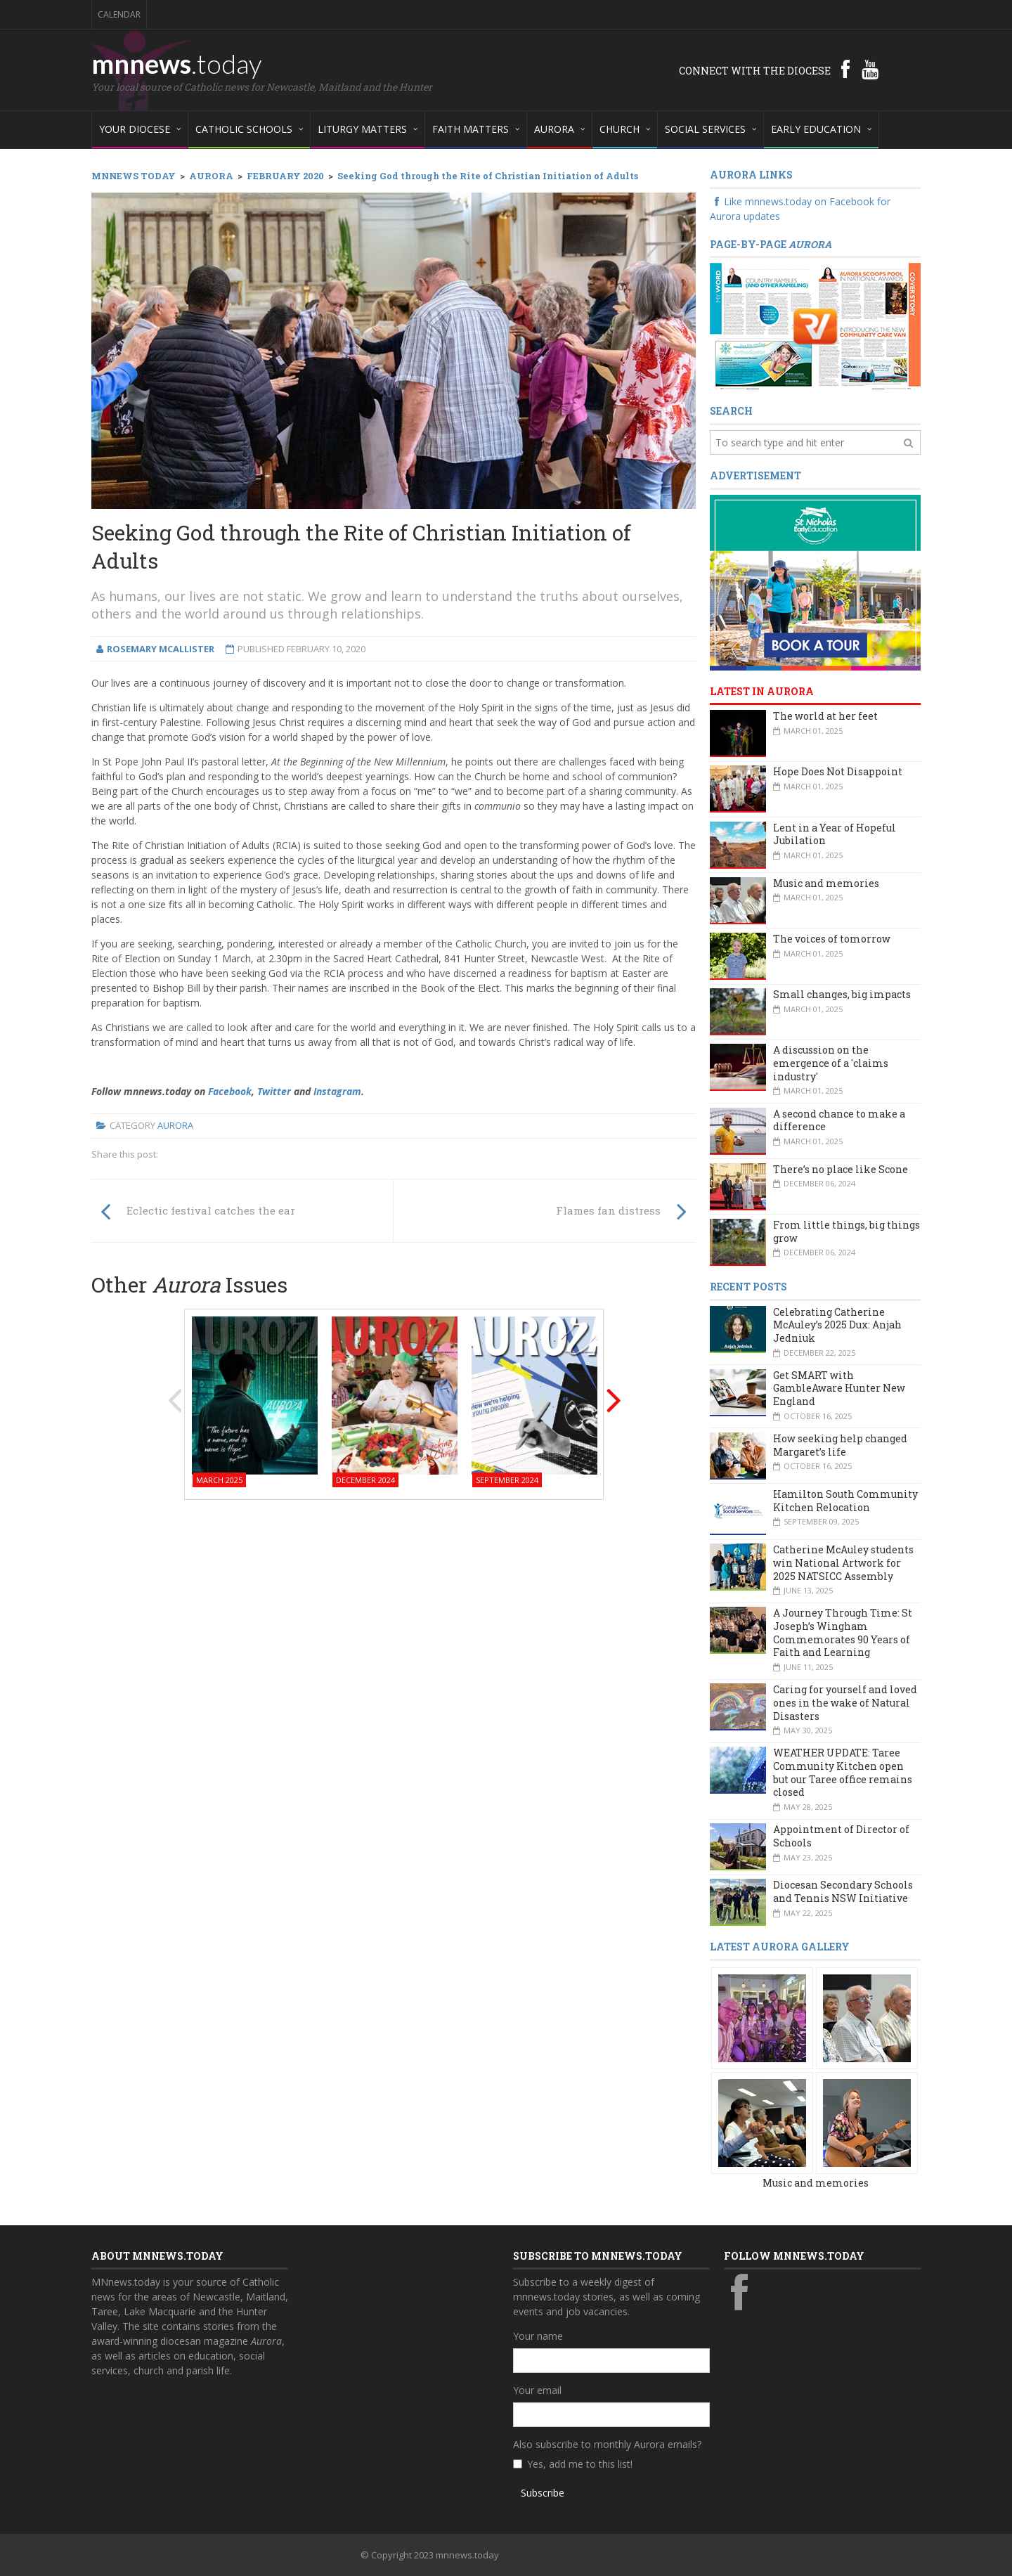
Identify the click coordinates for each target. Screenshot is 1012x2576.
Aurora (175, 1125)
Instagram (337, 1091)
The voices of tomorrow (831, 938)
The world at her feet (825, 716)
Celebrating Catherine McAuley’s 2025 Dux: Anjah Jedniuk (837, 1325)
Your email (537, 2390)
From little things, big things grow (846, 1231)
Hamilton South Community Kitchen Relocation (845, 1500)
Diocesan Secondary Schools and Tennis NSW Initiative (843, 1891)
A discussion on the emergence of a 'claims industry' (830, 1062)
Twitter (274, 1091)
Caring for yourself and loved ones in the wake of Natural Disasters (845, 1702)
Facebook (230, 1091)
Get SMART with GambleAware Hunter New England (839, 1388)
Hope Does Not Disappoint (837, 771)
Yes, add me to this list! (579, 2464)
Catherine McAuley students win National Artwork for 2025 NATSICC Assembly (843, 1562)
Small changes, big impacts (842, 994)
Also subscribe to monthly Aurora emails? (607, 2444)
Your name (538, 2336)
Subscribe (542, 2492)
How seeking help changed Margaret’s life (840, 1445)
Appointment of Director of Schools (841, 1836)
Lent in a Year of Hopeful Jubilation (834, 834)
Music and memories (826, 883)
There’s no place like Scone (840, 1169)
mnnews (176, 63)
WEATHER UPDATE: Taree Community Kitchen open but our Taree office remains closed (842, 1772)
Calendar (119, 14)
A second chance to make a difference (839, 1120)
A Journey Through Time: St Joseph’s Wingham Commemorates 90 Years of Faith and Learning (842, 1632)
